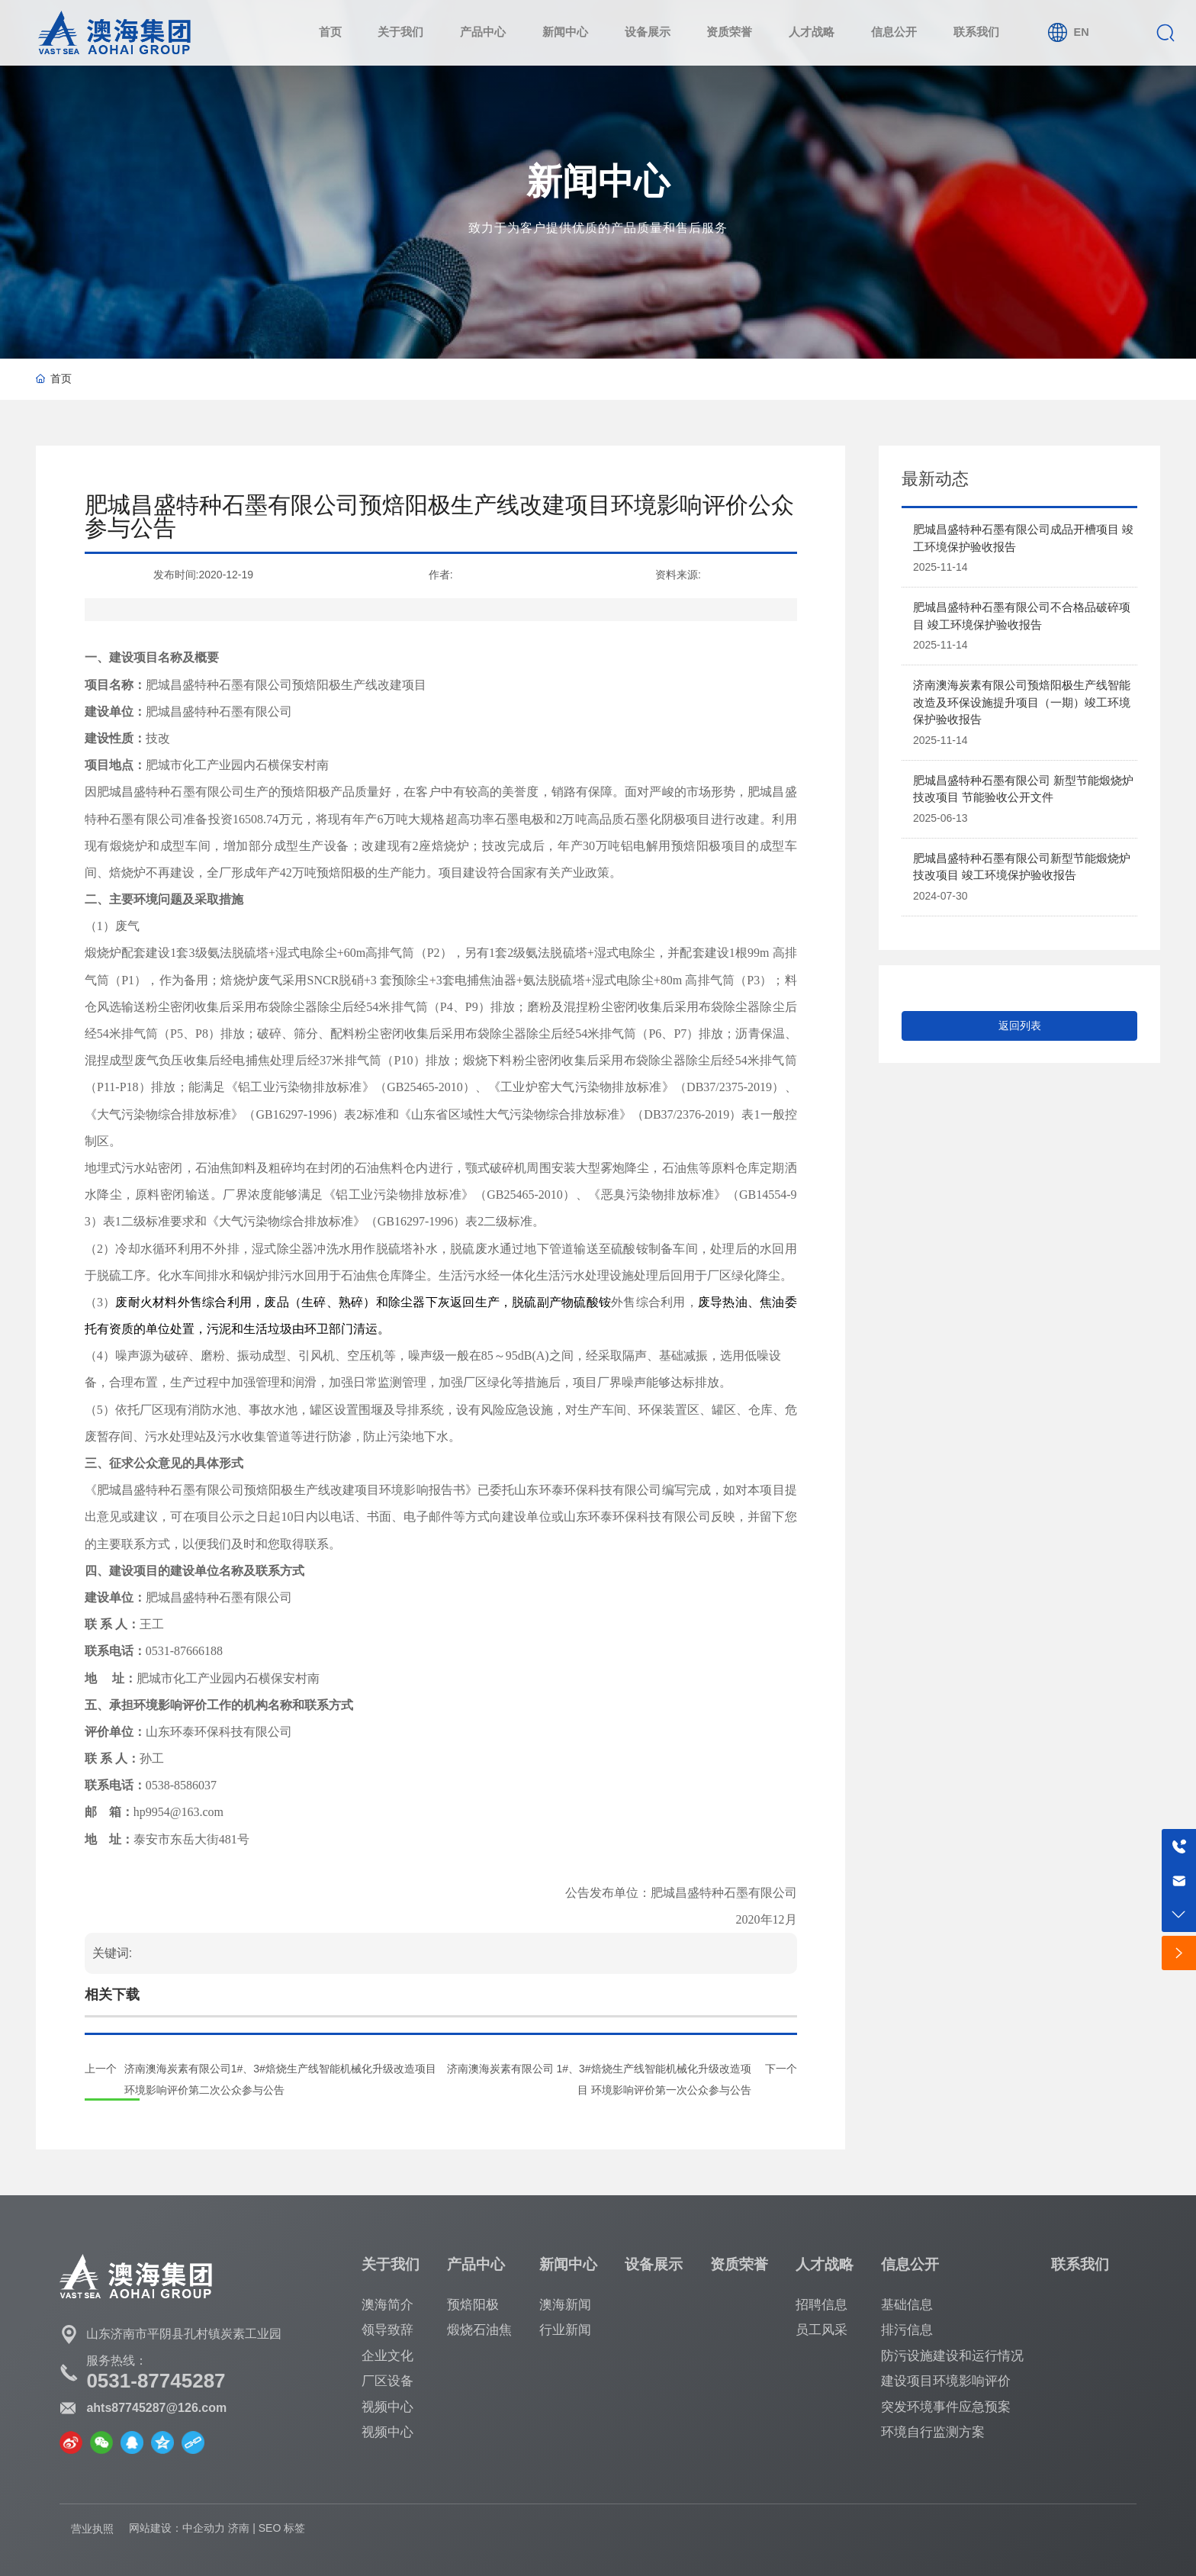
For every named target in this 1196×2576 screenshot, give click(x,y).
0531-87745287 (155, 2380)
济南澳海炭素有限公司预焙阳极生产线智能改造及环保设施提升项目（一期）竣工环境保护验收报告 (1021, 702)
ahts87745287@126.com (156, 2407)
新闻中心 (598, 181)
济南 (238, 2528)
